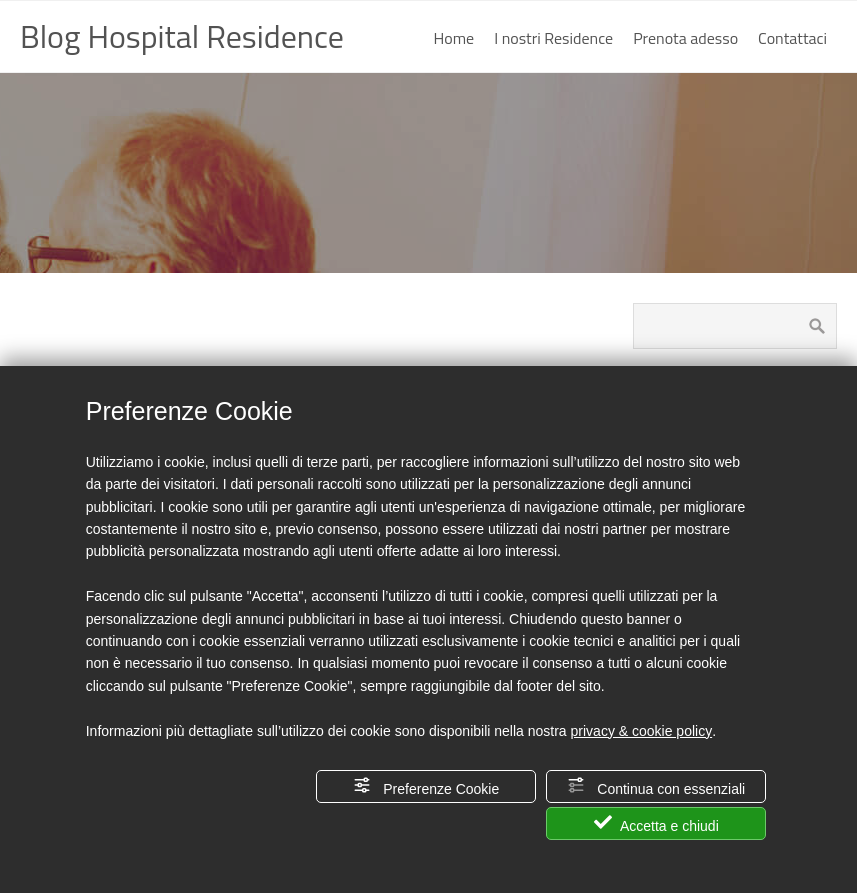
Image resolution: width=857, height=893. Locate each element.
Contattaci (792, 38)
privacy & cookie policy (642, 731)
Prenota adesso (685, 38)
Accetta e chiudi (656, 823)
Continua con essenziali (656, 786)
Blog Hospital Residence (182, 36)
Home (454, 38)
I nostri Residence (553, 38)
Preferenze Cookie (426, 786)
